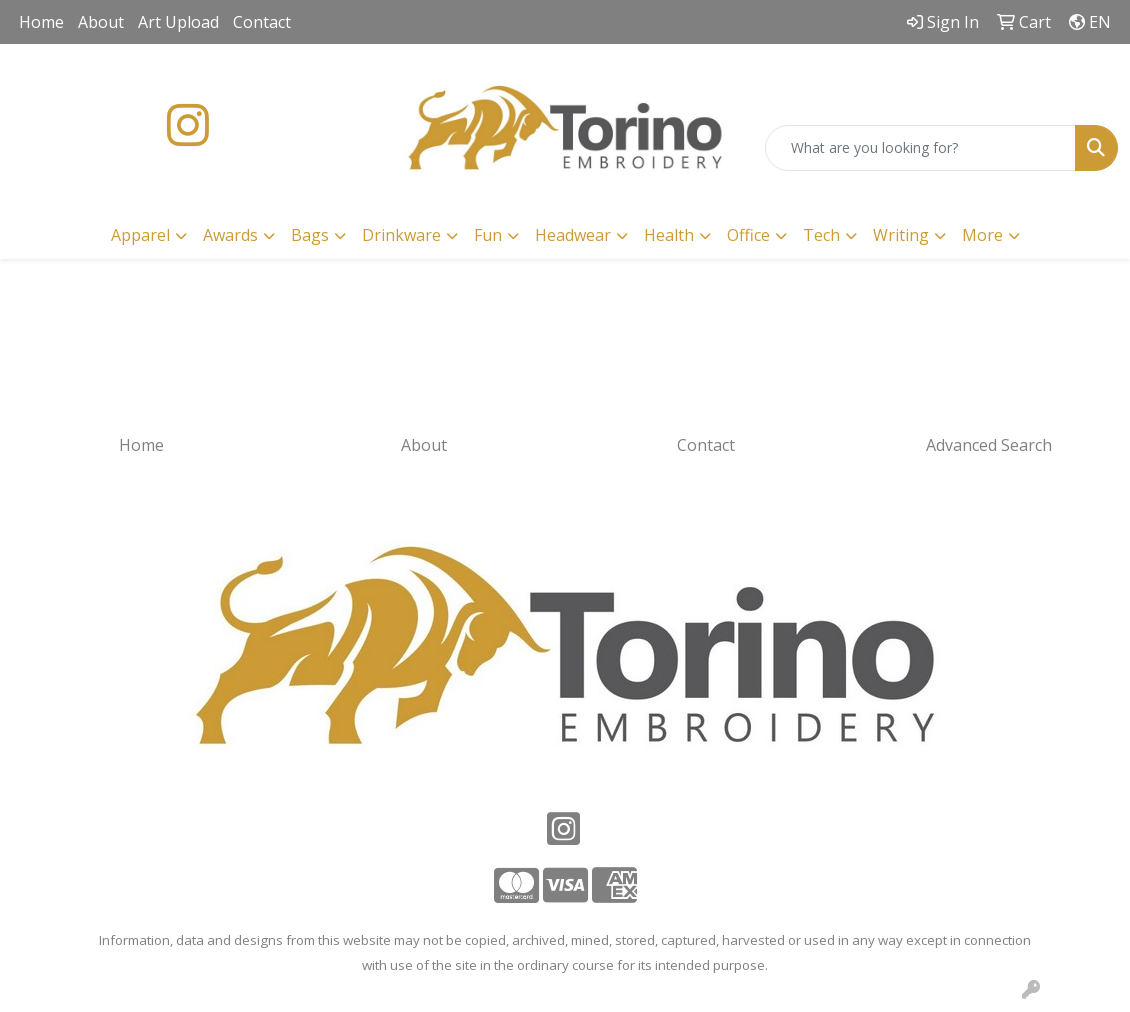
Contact (262, 22)
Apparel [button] (140, 235)
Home (41, 22)
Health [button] (669, 235)
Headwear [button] (573, 235)
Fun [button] (488, 235)
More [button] (982, 235)
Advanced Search (989, 445)
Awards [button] (230, 235)
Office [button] (748, 235)
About (101, 22)
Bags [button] (310, 235)
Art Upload (178, 22)
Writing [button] (901, 235)
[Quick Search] (920, 148)
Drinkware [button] (401, 235)
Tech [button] (821, 235)
